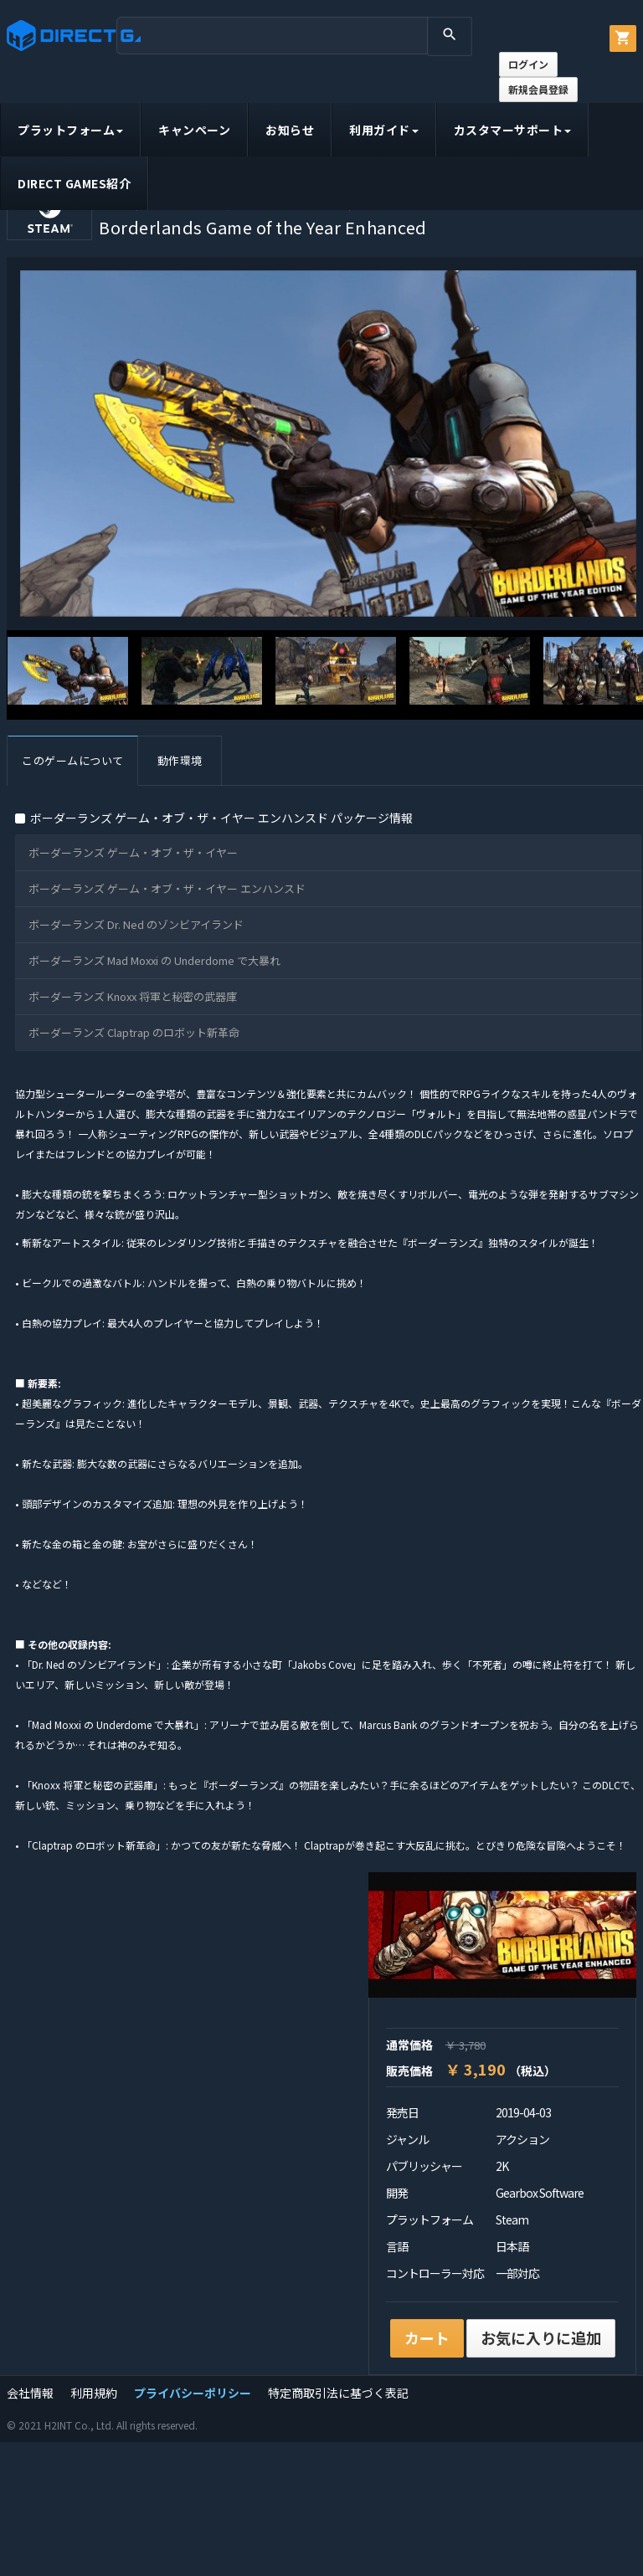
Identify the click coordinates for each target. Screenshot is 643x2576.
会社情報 (30, 2392)
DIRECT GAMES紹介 (74, 183)
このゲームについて (73, 760)
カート (427, 2337)
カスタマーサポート (513, 129)
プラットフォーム (70, 129)
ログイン (528, 64)
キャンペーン (194, 129)
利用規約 (93, 2392)
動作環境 (180, 760)
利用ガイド (384, 129)
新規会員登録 (538, 89)
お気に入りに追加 (541, 2337)
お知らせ (289, 129)
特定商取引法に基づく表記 (338, 2392)
